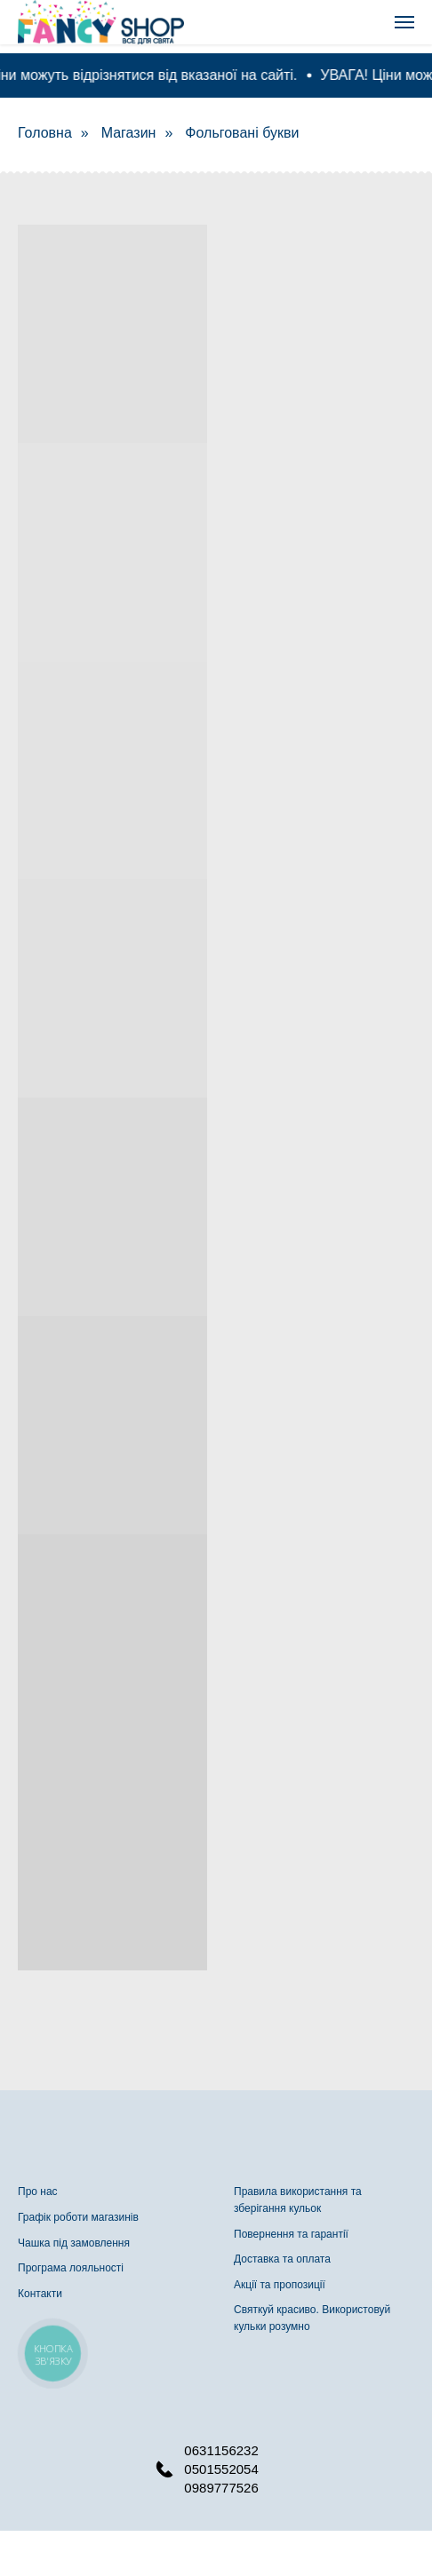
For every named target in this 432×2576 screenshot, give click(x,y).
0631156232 (221, 2450)
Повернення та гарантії (291, 2234)
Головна (45, 132)
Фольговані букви (242, 132)
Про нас (38, 2191)
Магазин (128, 132)
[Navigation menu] (404, 22)
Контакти (40, 2293)
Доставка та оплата (282, 2259)
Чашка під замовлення (74, 2243)
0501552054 (221, 2469)
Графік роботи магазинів (78, 2217)
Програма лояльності (71, 2268)
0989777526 (221, 2487)
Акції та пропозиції (279, 2285)
